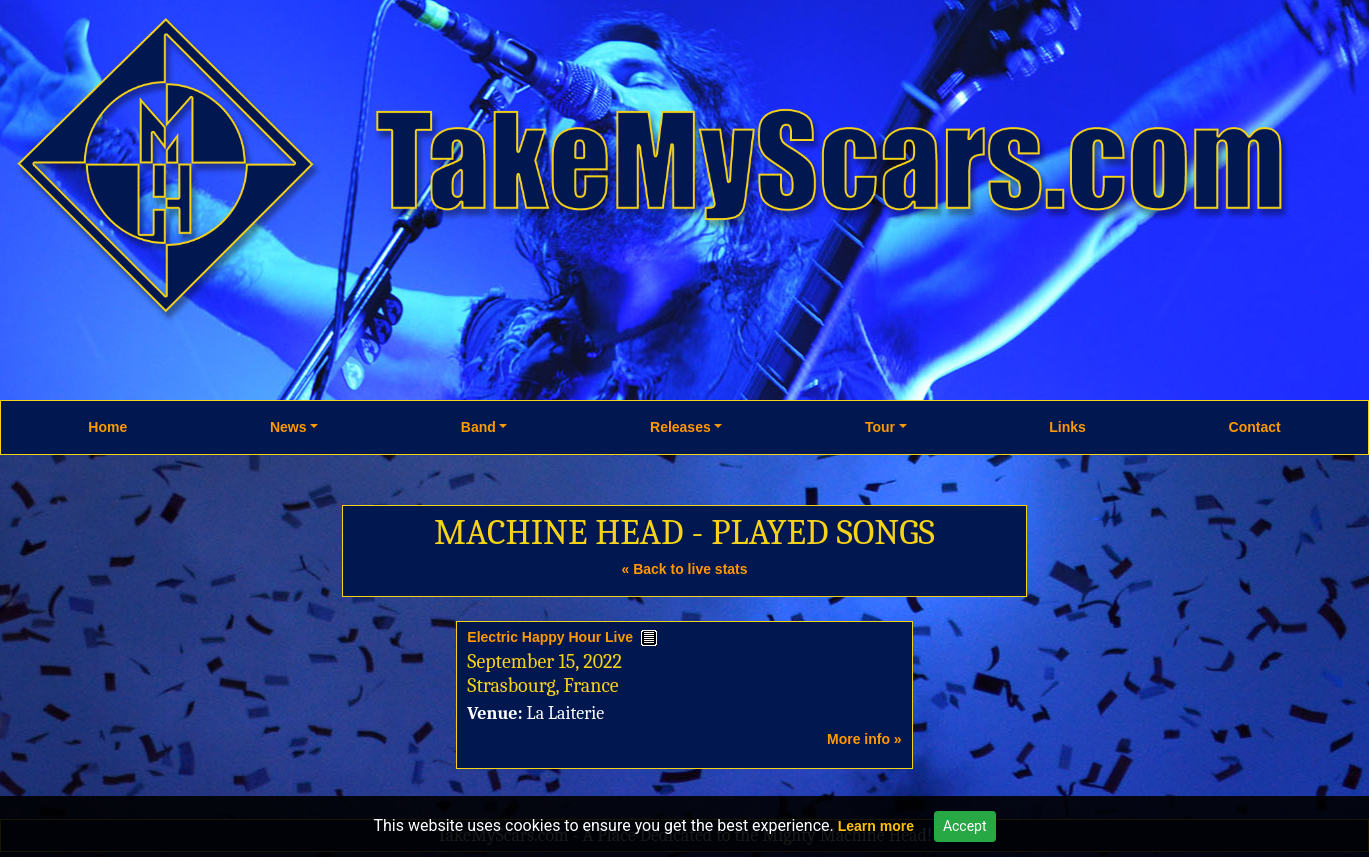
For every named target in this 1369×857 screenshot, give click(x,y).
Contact (1255, 427)
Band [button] (478, 427)
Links (1067, 427)
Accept (965, 826)
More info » (864, 739)
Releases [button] (680, 427)
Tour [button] (880, 427)
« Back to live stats (684, 569)
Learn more (876, 826)
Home (107, 427)
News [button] (288, 427)
